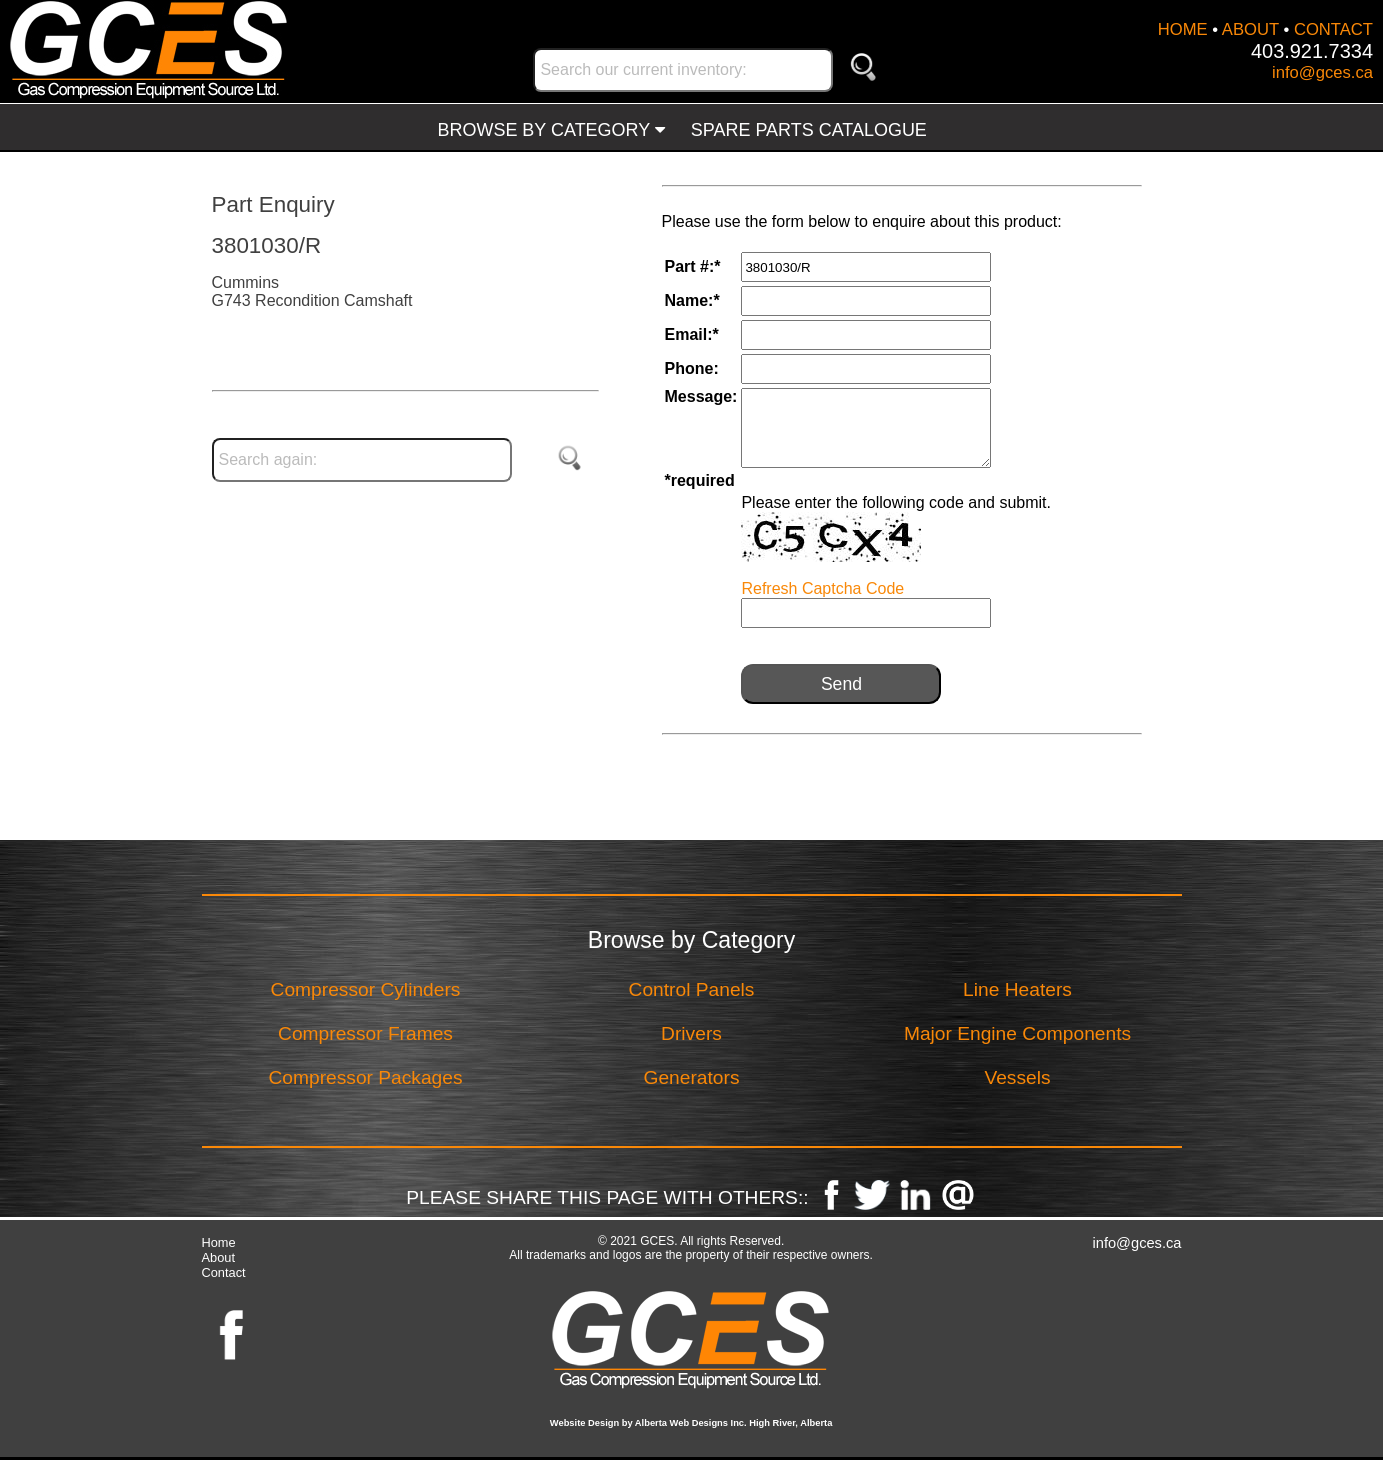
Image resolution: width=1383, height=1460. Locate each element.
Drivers (691, 1033)
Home (219, 1242)
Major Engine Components (1017, 1033)
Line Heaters (1017, 989)
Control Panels (692, 989)
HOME (1183, 29)
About (218, 1257)
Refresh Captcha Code (822, 588)
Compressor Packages (365, 1077)
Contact (224, 1272)
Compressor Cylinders (366, 989)
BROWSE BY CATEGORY (551, 130)
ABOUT (1250, 29)
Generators (692, 1077)
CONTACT (1333, 29)
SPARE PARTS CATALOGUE (809, 130)
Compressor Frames (365, 1033)
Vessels (1017, 1077)
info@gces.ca (1322, 72)
